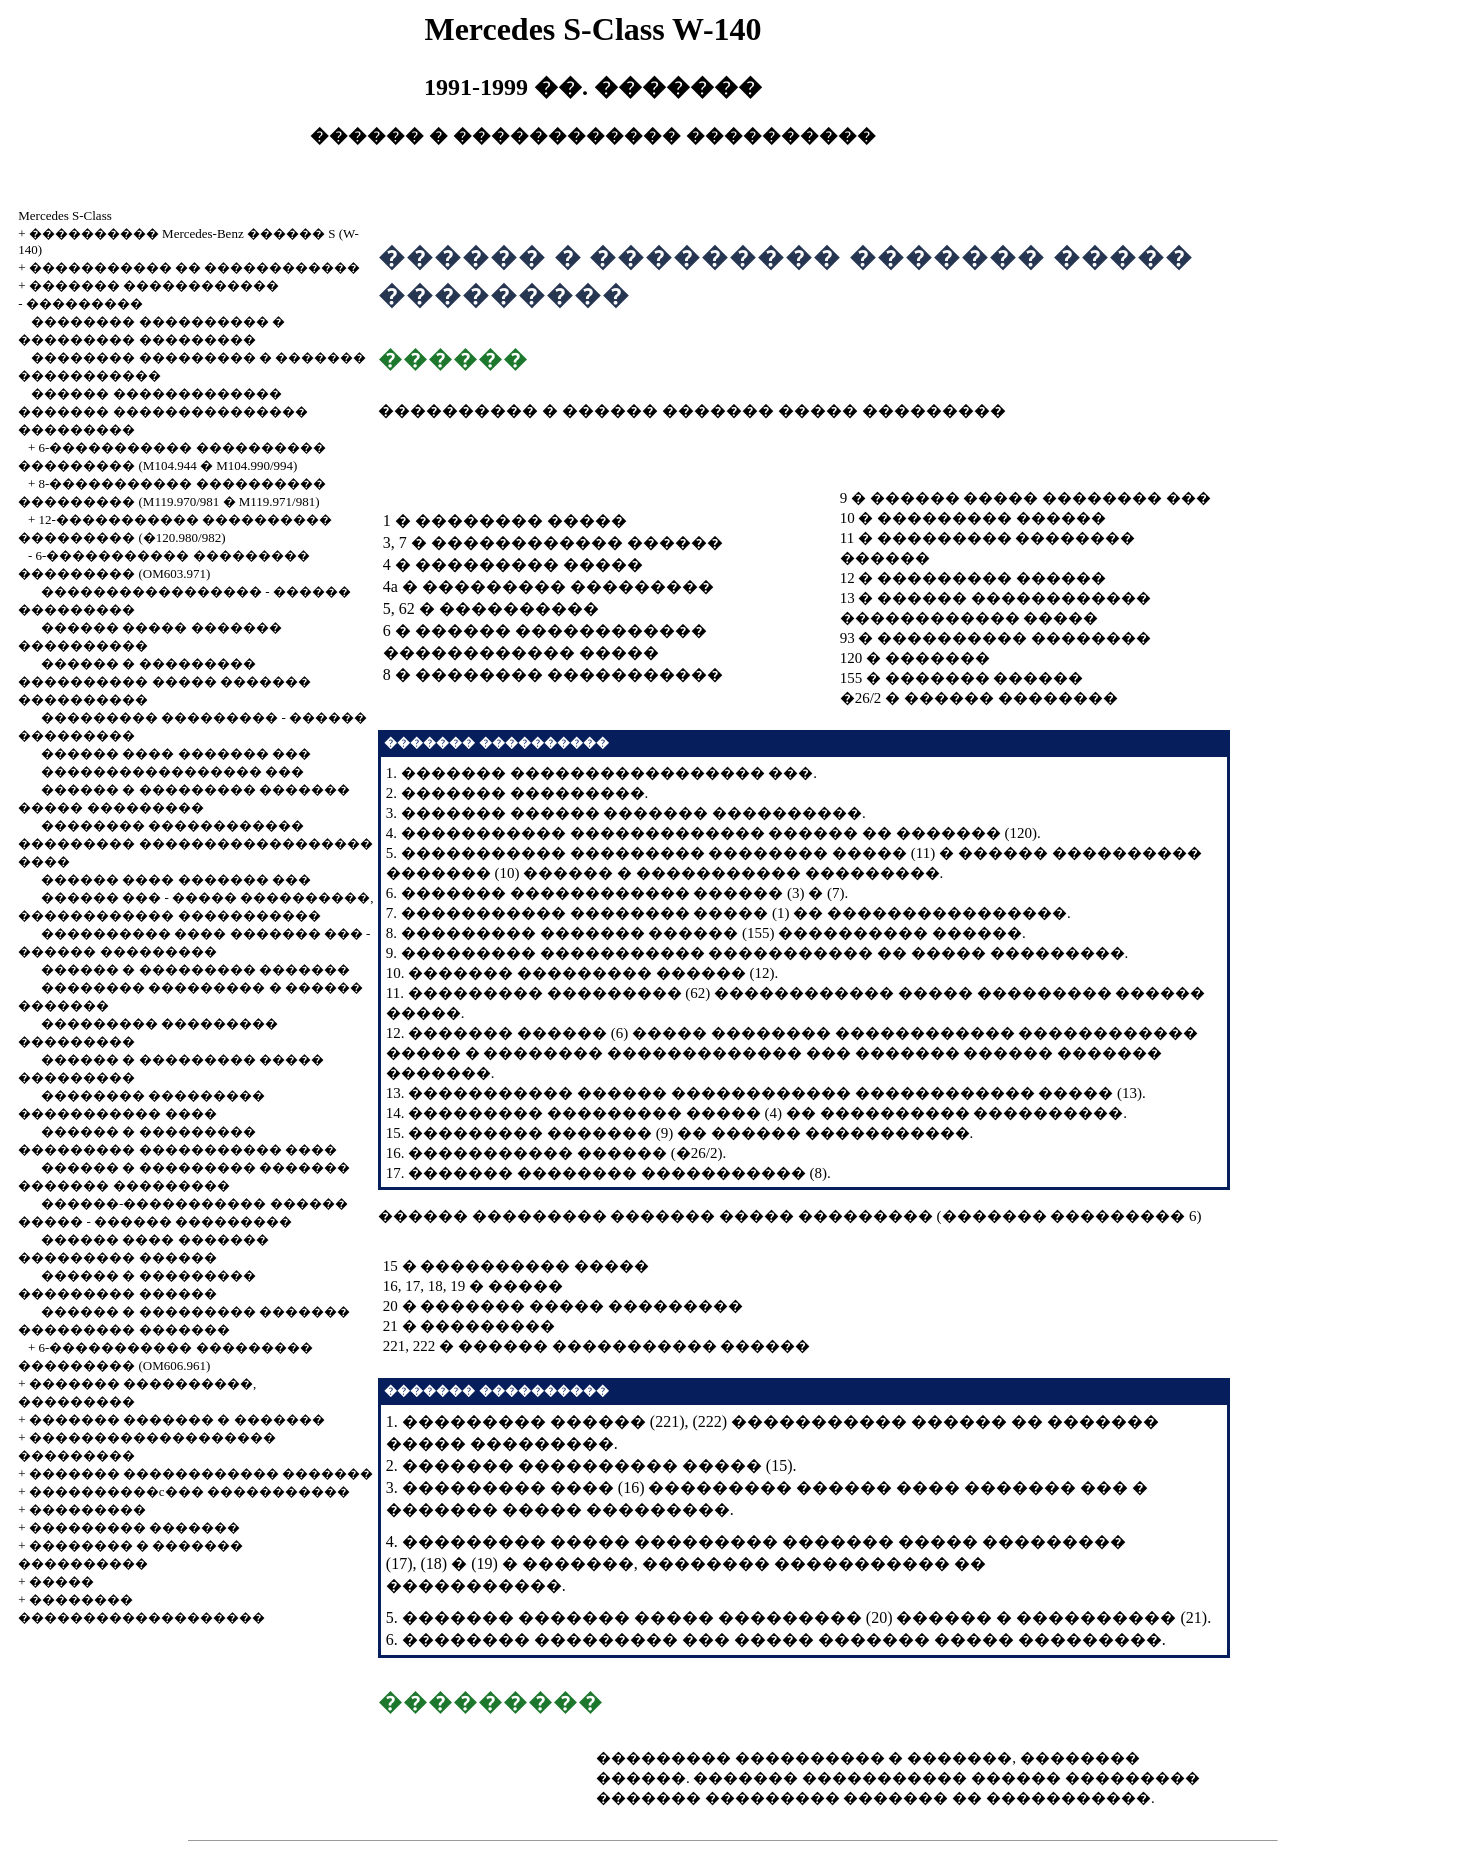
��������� (84, 303)
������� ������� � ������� (177, 1419)
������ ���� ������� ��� (176, 753)
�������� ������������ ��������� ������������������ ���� (195, 843)
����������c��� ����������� (189, 1491)
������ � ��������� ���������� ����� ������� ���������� (164, 681)
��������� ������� (134, 1527)
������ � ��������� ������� (195, 969)
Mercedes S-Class (65, 215)
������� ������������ (154, 285)
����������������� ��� (172, 771)
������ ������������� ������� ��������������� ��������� (162, 411)
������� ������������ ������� (201, 1473)
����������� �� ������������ (195, 267)
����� (61, 1581)
